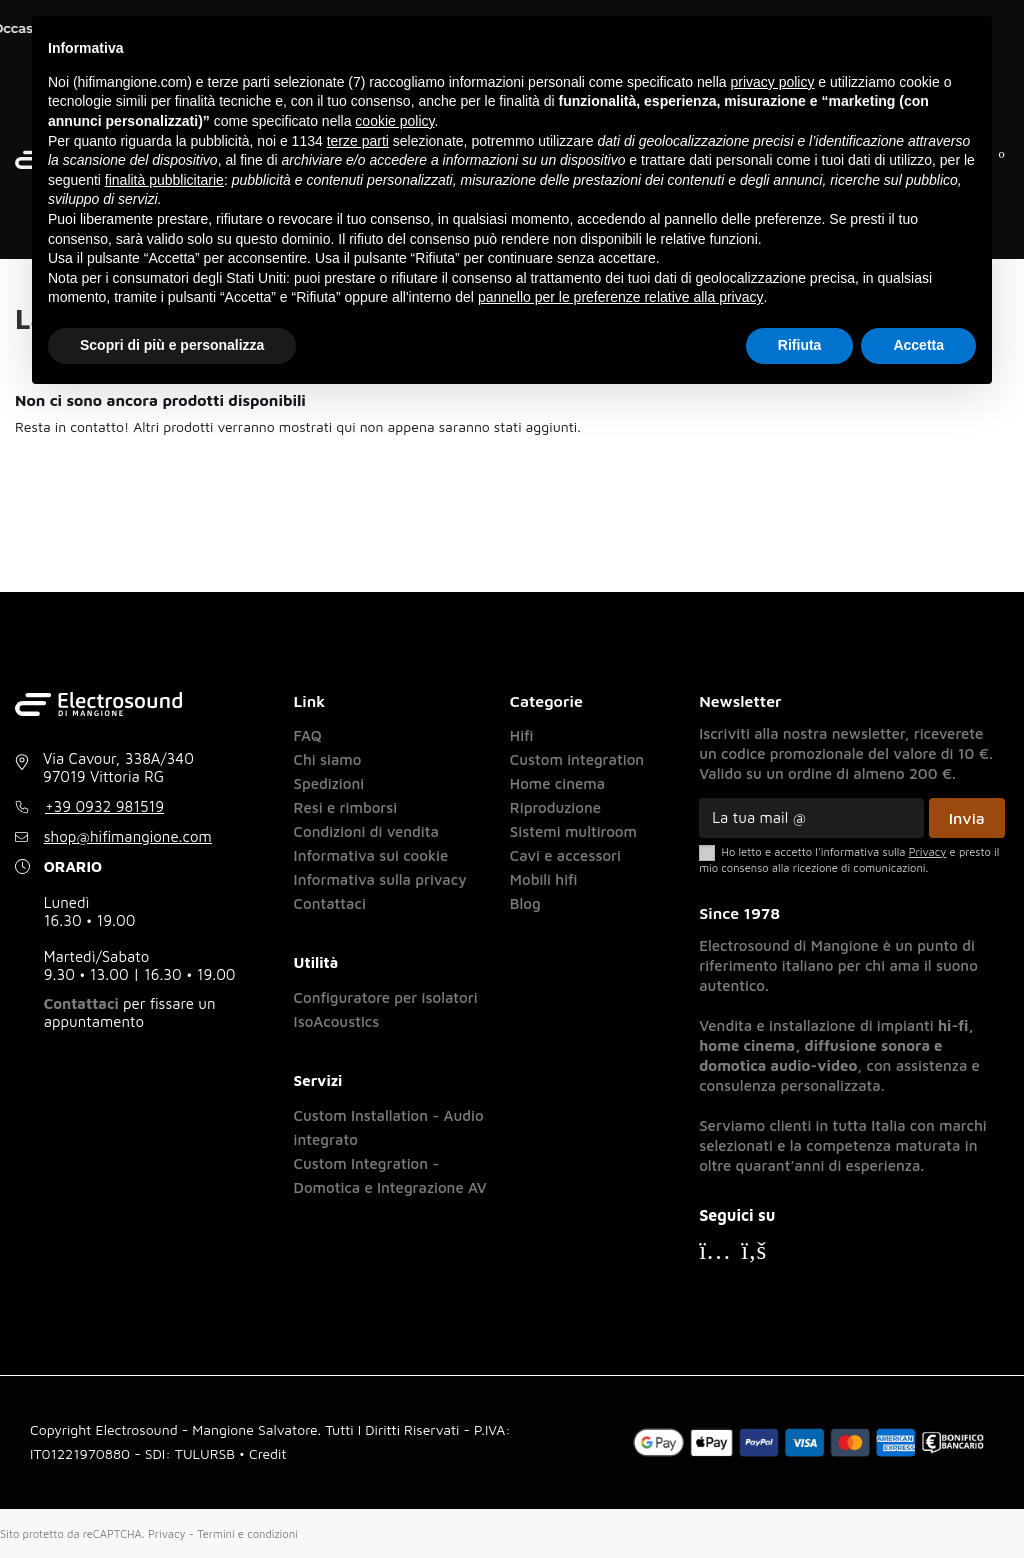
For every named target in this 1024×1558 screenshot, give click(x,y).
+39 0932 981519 (104, 806)
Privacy (167, 1533)
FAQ (308, 735)
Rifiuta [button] (800, 345)
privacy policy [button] (772, 82)
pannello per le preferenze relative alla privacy (621, 297)
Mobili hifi (544, 879)
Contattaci (81, 1003)
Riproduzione (555, 807)
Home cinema (557, 783)
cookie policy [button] (394, 121)
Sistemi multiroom (573, 831)
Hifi (522, 735)
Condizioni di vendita (366, 831)
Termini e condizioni (247, 1533)
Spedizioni (329, 783)
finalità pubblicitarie (164, 180)
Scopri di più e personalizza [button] (172, 345)
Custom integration (577, 759)
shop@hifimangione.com (128, 836)
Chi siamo (328, 759)
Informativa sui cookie (371, 855)
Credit (268, 1453)
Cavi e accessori (565, 855)
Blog (525, 903)
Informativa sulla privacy (380, 879)
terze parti (358, 141)
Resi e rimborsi (346, 807)
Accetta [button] (918, 345)
